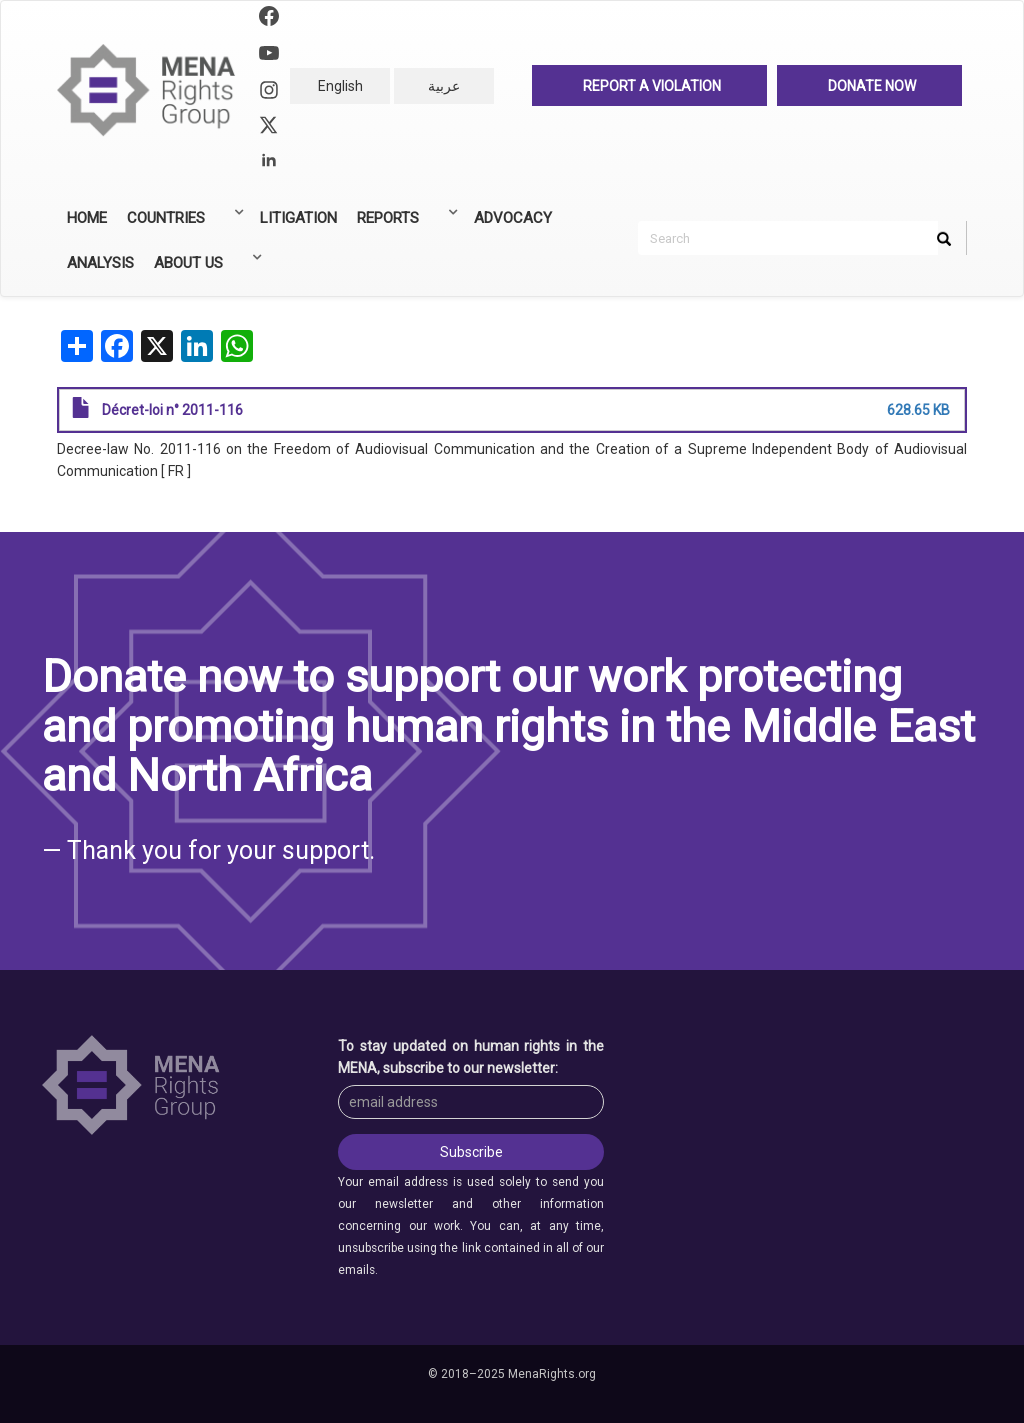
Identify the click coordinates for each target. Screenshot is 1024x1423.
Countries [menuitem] (181, 223)
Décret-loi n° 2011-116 (172, 410)
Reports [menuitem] (403, 223)
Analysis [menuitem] (100, 263)
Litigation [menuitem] (298, 218)
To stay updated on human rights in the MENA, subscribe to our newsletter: (471, 1057)
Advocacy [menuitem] (513, 218)
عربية (444, 86)
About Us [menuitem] (204, 268)
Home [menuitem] (87, 218)
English (340, 86)
